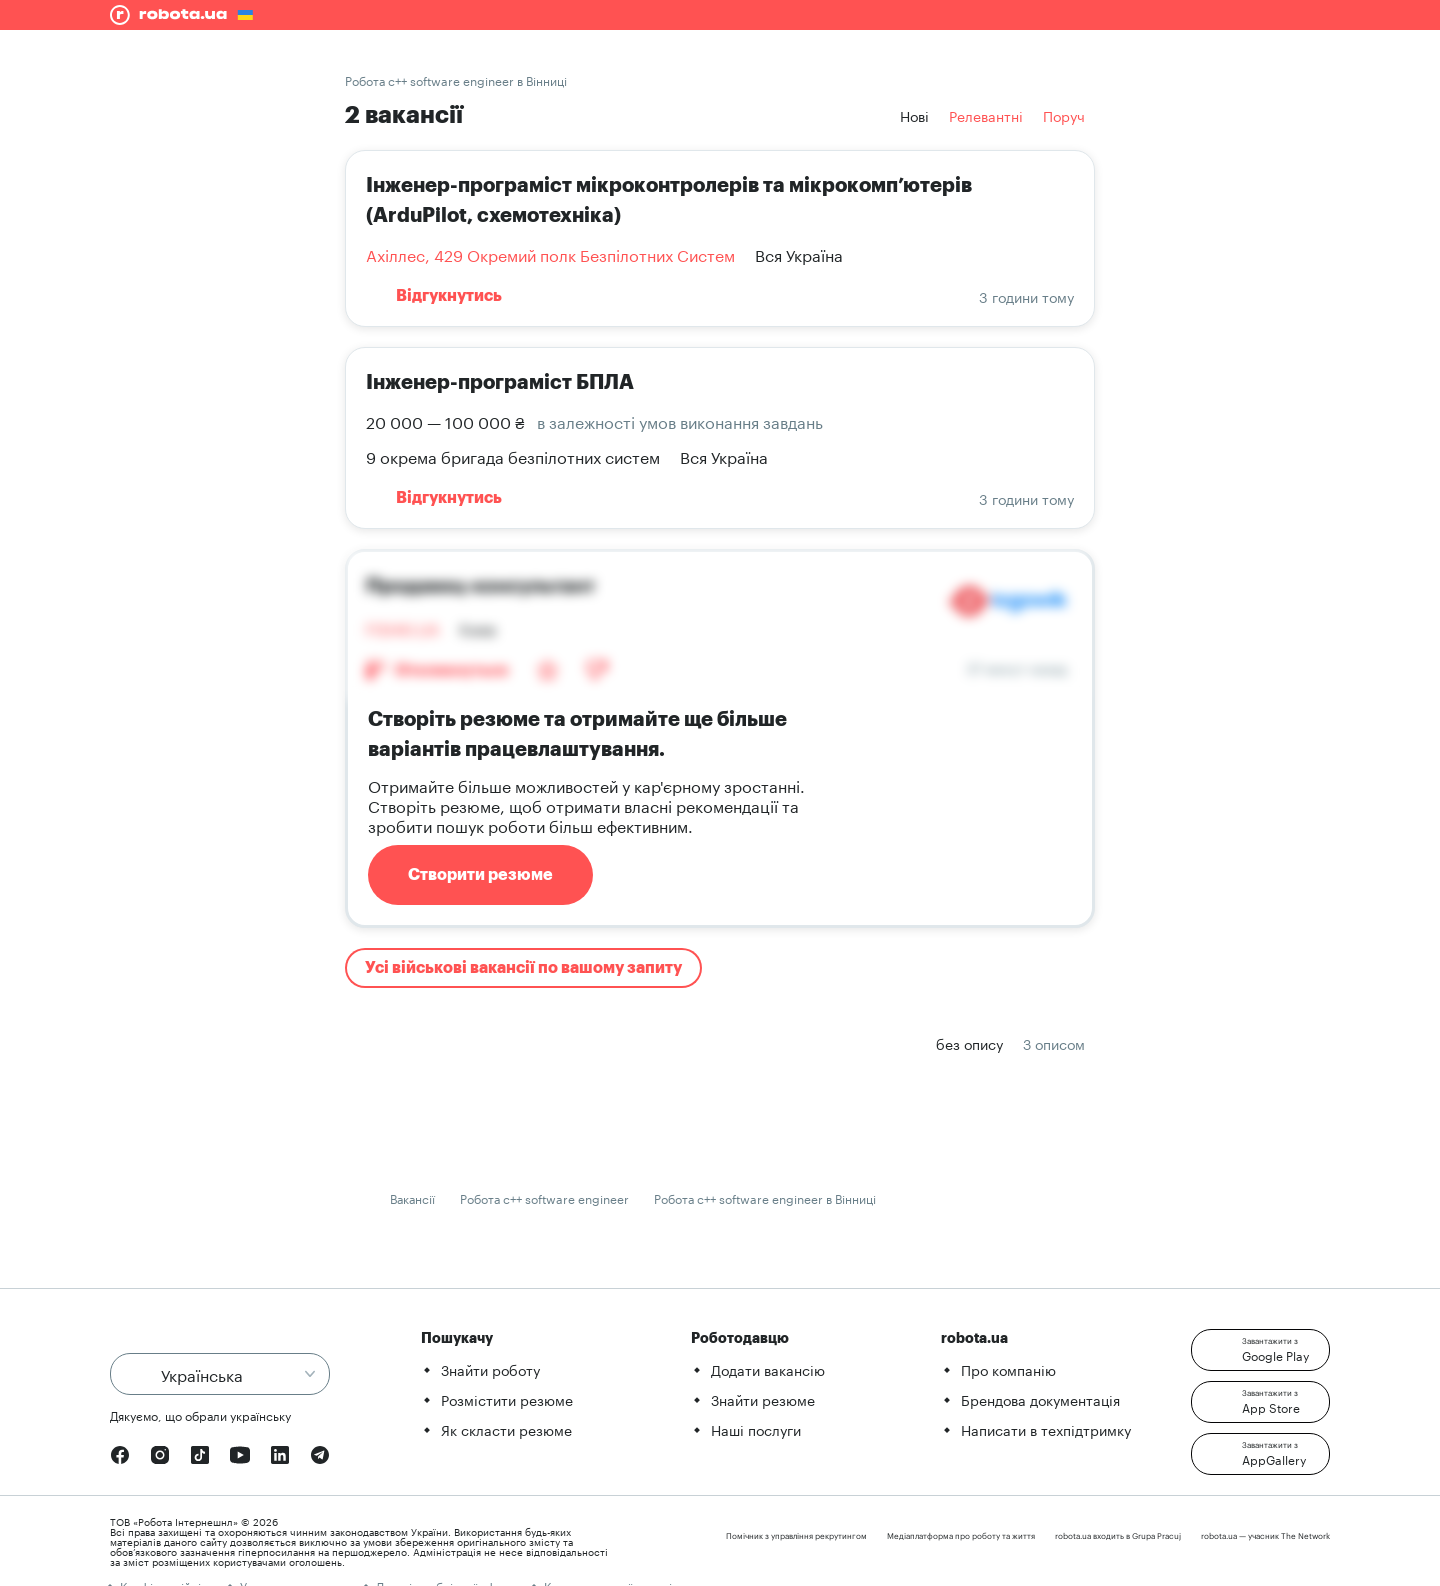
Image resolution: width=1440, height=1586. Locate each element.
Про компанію (1008, 1369)
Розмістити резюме (507, 1399)
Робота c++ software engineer (544, 1197)
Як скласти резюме (506, 1429)
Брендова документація (1040, 1399)
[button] (1260, 1350)
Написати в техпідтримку (1046, 1429)
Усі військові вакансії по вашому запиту (523, 968)
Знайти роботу (490, 1369)
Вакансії (412, 1197)
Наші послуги (756, 1429)
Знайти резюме (763, 1399)
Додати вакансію (768, 1369)
